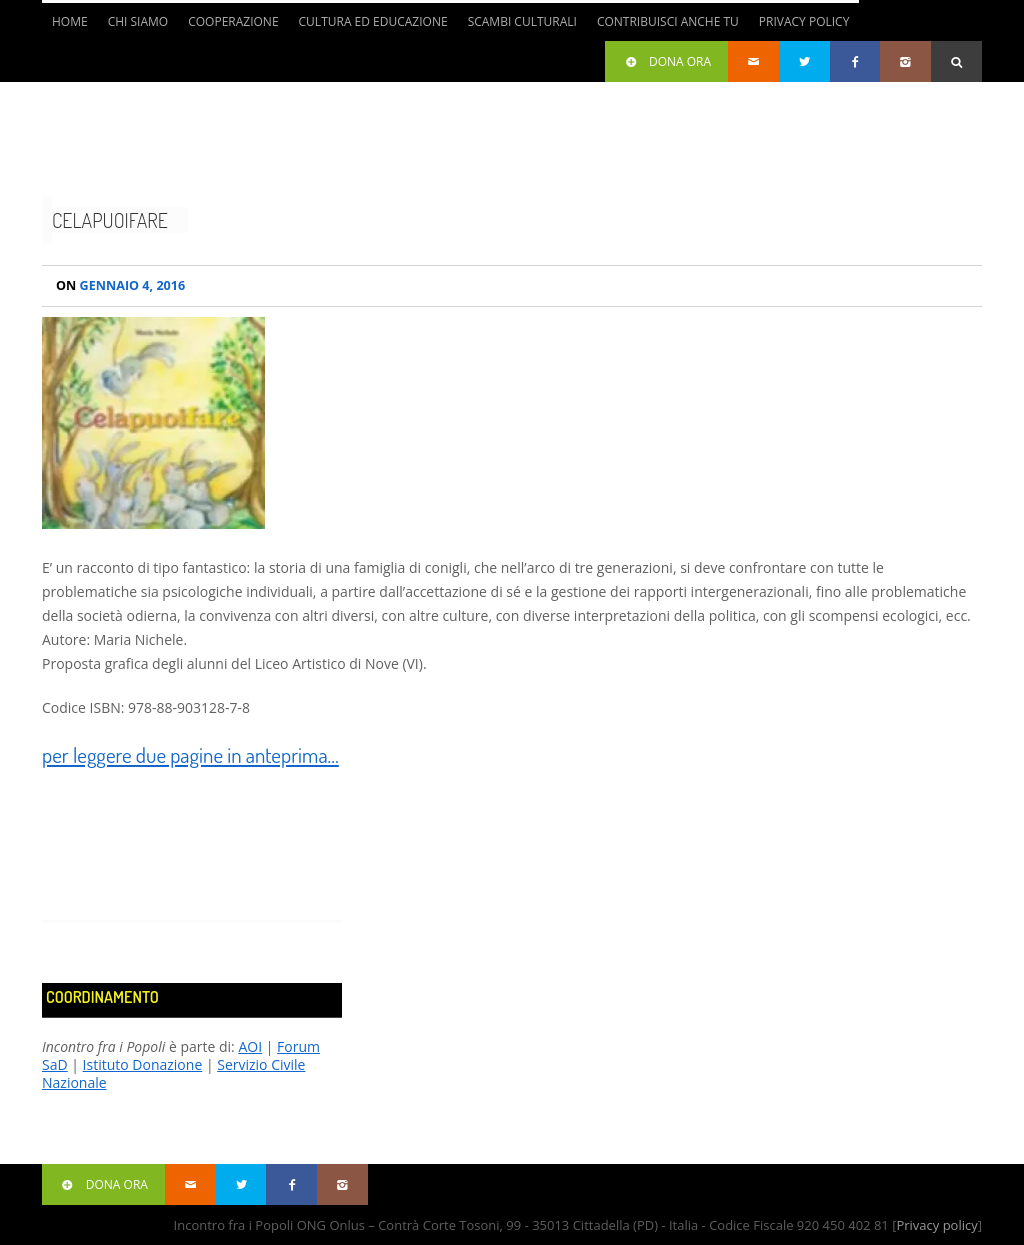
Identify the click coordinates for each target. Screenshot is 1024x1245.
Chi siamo (138, 21)
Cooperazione (233, 21)
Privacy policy (936, 1225)
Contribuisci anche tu (668, 21)
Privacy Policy (804, 21)
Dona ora (666, 61)
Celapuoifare (110, 220)
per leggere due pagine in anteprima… (190, 754)
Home (70, 21)
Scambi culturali (522, 21)
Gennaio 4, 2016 (120, 285)
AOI (250, 1046)
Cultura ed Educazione (373, 21)
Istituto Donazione (143, 1064)
